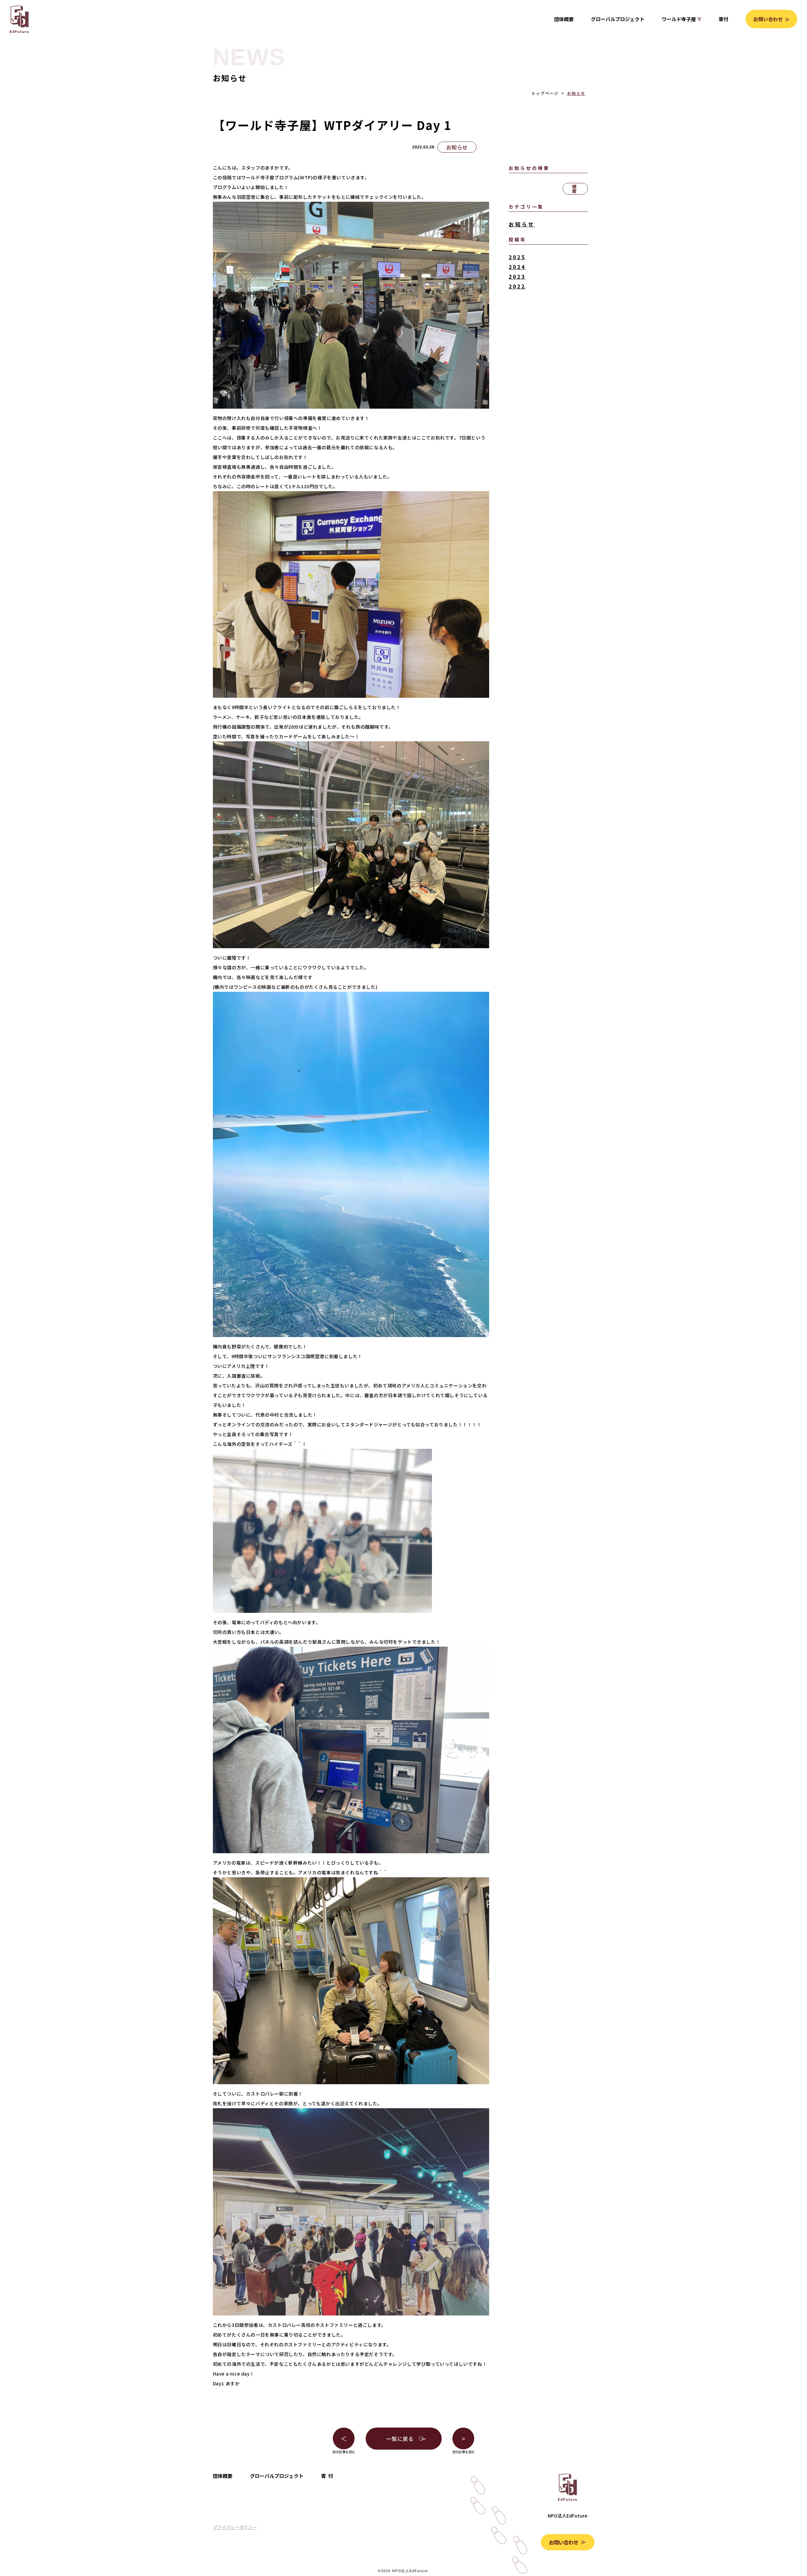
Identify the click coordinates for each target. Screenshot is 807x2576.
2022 (517, 286)
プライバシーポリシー (235, 2527)
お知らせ (576, 93)
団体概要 (564, 19)
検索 (575, 188)
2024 (517, 267)
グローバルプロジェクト (617, 19)
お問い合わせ (768, 19)
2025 (517, 257)
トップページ (545, 93)
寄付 (723, 19)
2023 (517, 276)
